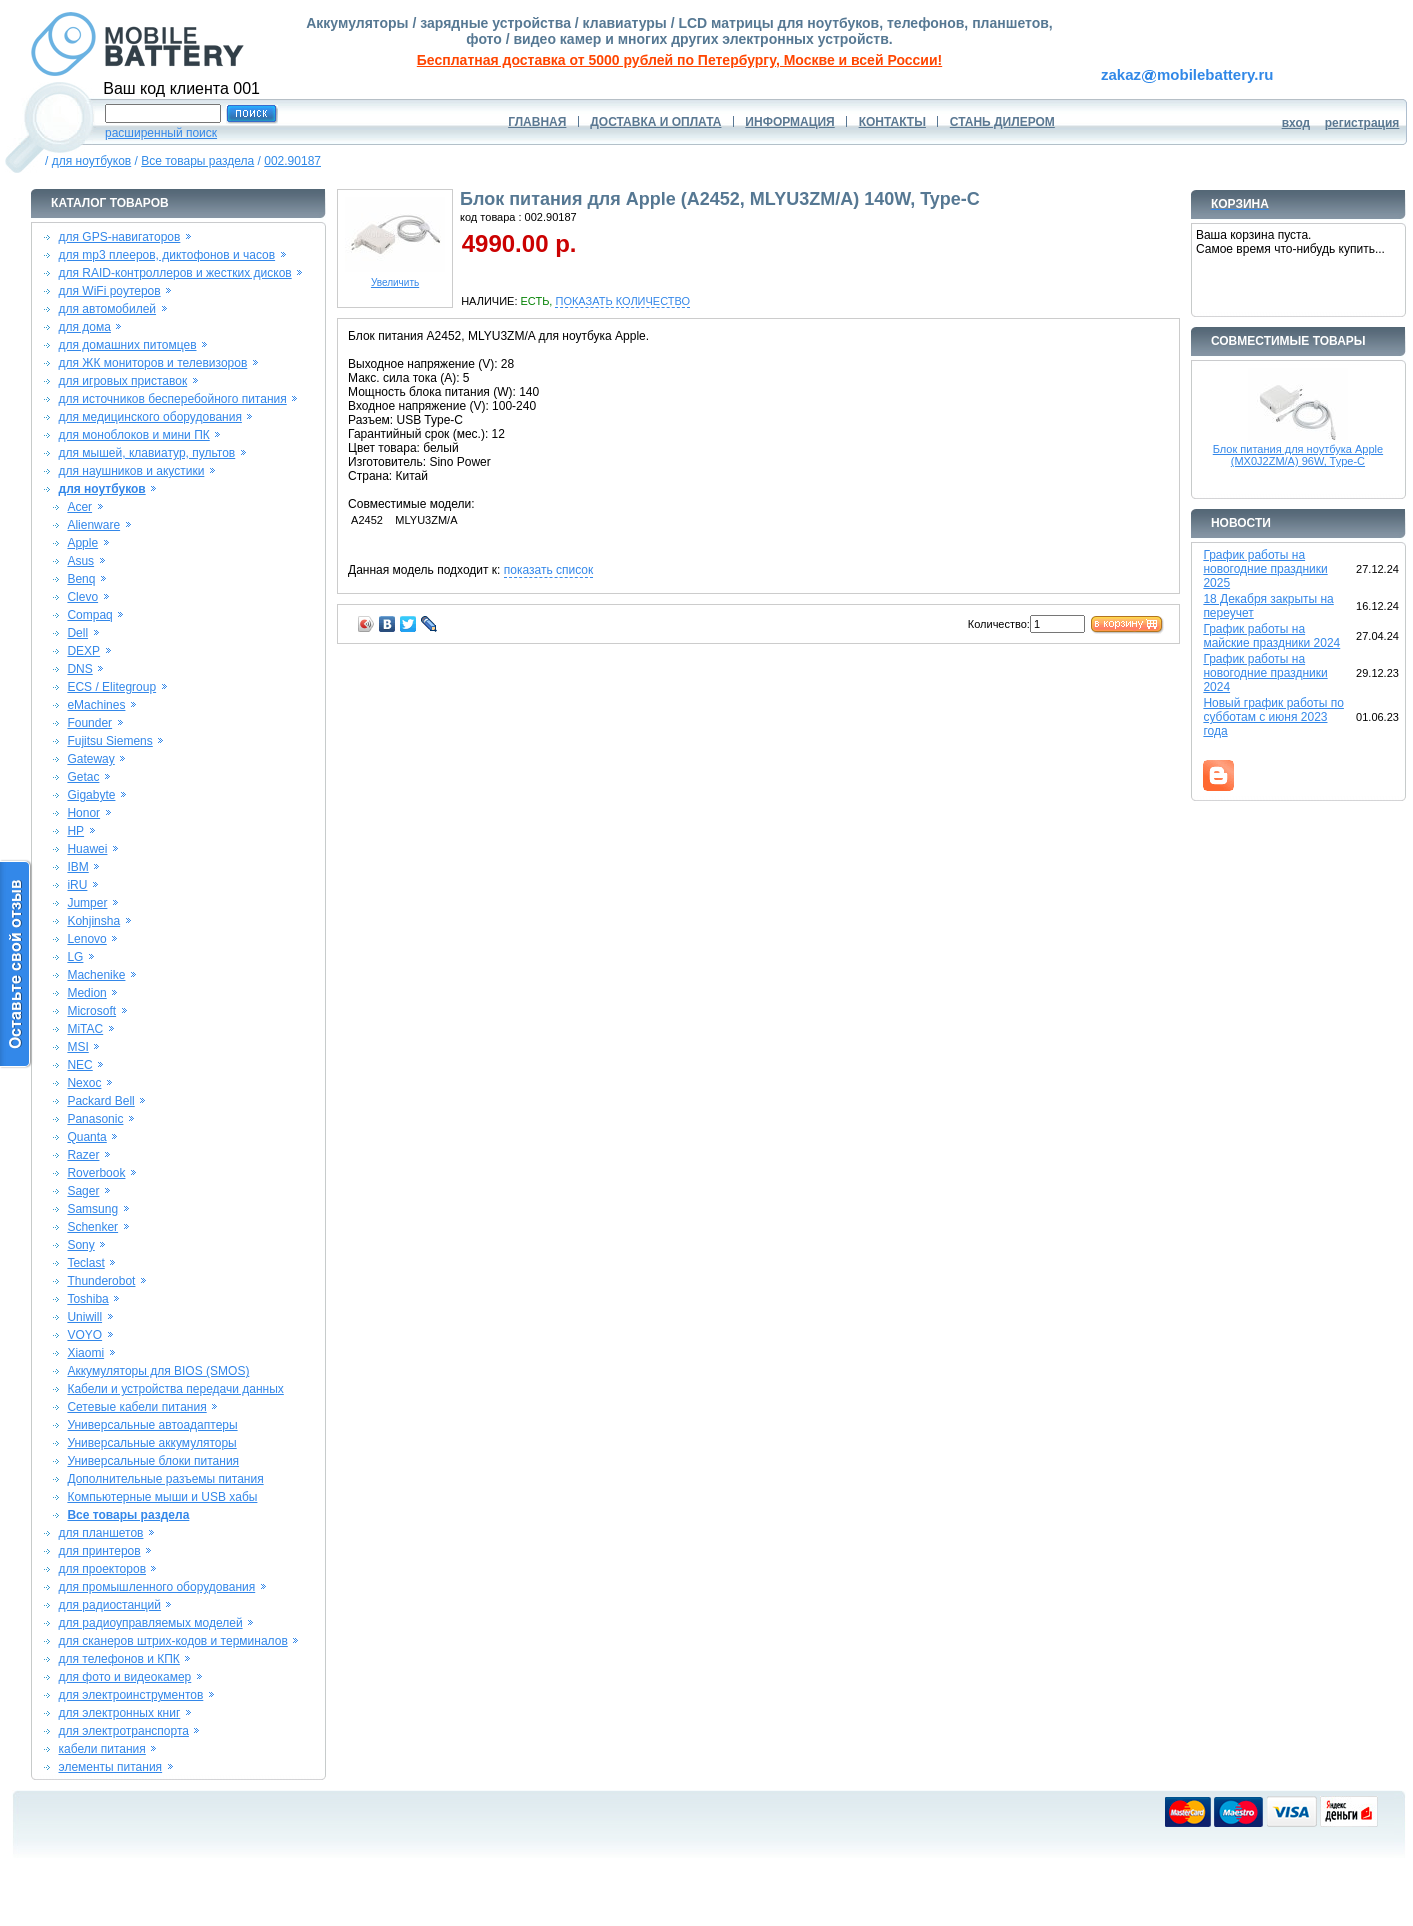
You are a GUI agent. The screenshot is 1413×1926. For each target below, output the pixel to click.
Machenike (96, 975)
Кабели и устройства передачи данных (175, 1389)
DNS (79, 669)
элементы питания (111, 1767)
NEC (79, 1065)
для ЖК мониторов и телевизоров (153, 363)
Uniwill (84, 1317)
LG (75, 957)
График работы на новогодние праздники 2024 (1265, 673)
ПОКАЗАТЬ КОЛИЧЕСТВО (622, 301)
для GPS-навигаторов (120, 237)
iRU (77, 885)
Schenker (92, 1227)
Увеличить (395, 278)
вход (1296, 123)
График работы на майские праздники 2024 (1271, 636)
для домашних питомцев (128, 345)
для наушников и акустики (132, 471)
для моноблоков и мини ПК (134, 435)
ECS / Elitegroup (111, 687)
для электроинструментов (131, 1695)
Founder (89, 723)
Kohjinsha (93, 921)
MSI (77, 1047)
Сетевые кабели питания (136, 1407)
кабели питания (102, 1749)
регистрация (1362, 123)
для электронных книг (120, 1713)
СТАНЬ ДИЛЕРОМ (1002, 122)
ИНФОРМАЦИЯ (789, 122)
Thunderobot (101, 1281)
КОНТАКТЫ (892, 122)
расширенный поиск (161, 133)
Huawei (87, 849)
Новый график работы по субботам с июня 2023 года (1273, 717)
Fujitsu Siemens (109, 741)
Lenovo (86, 939)
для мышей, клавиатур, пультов (147, 453)
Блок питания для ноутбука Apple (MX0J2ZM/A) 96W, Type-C (1298, 455)
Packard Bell (100, 1101)
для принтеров (100, 1551)
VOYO (84, 1335)
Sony (80, 1245)
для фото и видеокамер (125, 1677)
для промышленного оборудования (157, 1587)
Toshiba (87, 1299)
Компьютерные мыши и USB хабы (162, 1497)
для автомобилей (108, 309)
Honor (83, 813)
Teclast (85, 1263)
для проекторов (103, 1569)
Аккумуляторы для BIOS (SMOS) (158, 1371)
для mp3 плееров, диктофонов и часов (167, 255)
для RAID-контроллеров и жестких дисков (175, 273)
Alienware (93, 525)
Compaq (89, 615)
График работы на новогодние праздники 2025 (1265, 569)
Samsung (92, 1209)
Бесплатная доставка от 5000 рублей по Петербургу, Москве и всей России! (679, 60)
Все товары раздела (197, 161)
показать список (548, 570)
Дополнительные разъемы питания (165, 1479)
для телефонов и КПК (119, 1659)
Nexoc (84, 1083)
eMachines (96, 705)
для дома (85, 327)
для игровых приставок (123, 381)
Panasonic (95, 1119)
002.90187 (292, 161)
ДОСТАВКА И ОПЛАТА (655, 122)
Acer (79, 507)
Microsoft (91, 1011)
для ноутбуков (92, 161)
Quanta (86, 1137)
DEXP (83, 651)
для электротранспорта (124, 1731)
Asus (80, 561)
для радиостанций (110, 1605)
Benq (81, 579)
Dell (77, 633)
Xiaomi (85, 1353)
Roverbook (96, 1173)
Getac (83, 777)
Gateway (90, 759)
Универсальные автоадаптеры (152, 1425)
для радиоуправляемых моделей (151, 1623)
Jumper (87, 903)
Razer (83, 1155)
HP (75, 831)
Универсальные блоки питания (153, 1461)
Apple (82, 543)
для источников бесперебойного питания (173, 399)
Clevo (82, 597)
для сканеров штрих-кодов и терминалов (173, 1641)
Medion (86, 993)
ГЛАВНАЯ (537, 122)
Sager (83, 1191)
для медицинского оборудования (150, 417)
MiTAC (85, 1029)
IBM (77, 867)
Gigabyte (91, 795)
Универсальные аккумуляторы (151, 1443)
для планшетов (101, 1533)
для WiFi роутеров (110, 291)
